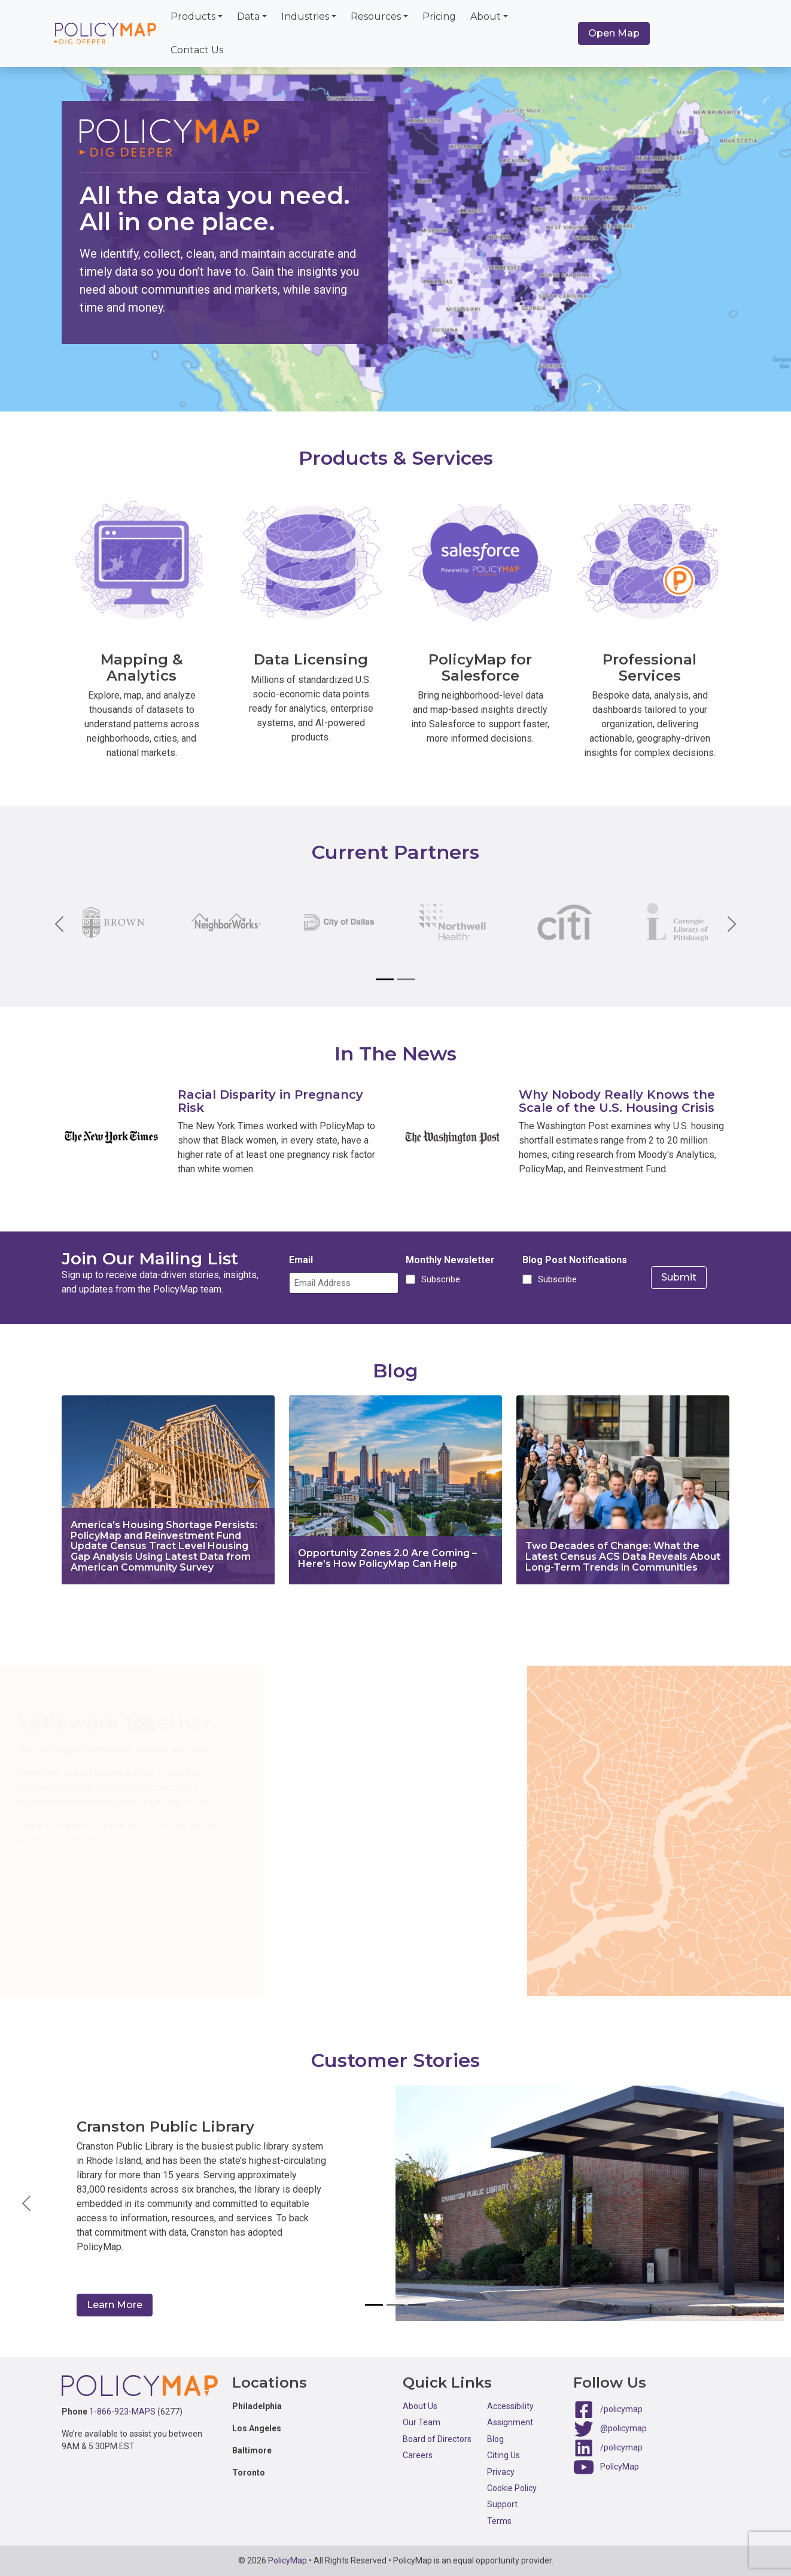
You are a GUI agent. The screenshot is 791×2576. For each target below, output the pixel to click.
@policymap (623, 2428)
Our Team (421, 2422)
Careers (418, 2455)
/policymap (621, 2409)
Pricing (439, 16)
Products (193, 16)
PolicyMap (619, 2466)
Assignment (510, 2422)
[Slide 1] (385, 979)
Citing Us (503, 2455)
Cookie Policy (512, 2488)
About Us (420, 2406)
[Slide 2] (406, 979)
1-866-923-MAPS (122, 2411)
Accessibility (510, 2406)
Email (301, 1260)
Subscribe (439, 1279)
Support (502, 2504)
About (485, 16)
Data (248, 16)
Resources (376, 16)
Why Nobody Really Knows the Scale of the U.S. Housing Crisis (617, 1101)
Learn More (114, 2304)
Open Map (614, 33)
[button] (26, 2203)
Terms (499, 2521)
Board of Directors (437, 2439)
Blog (495, 2439)
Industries (305, 16)
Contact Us (197, 50)
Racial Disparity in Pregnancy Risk (270, 1101)
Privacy (501, 2472)
